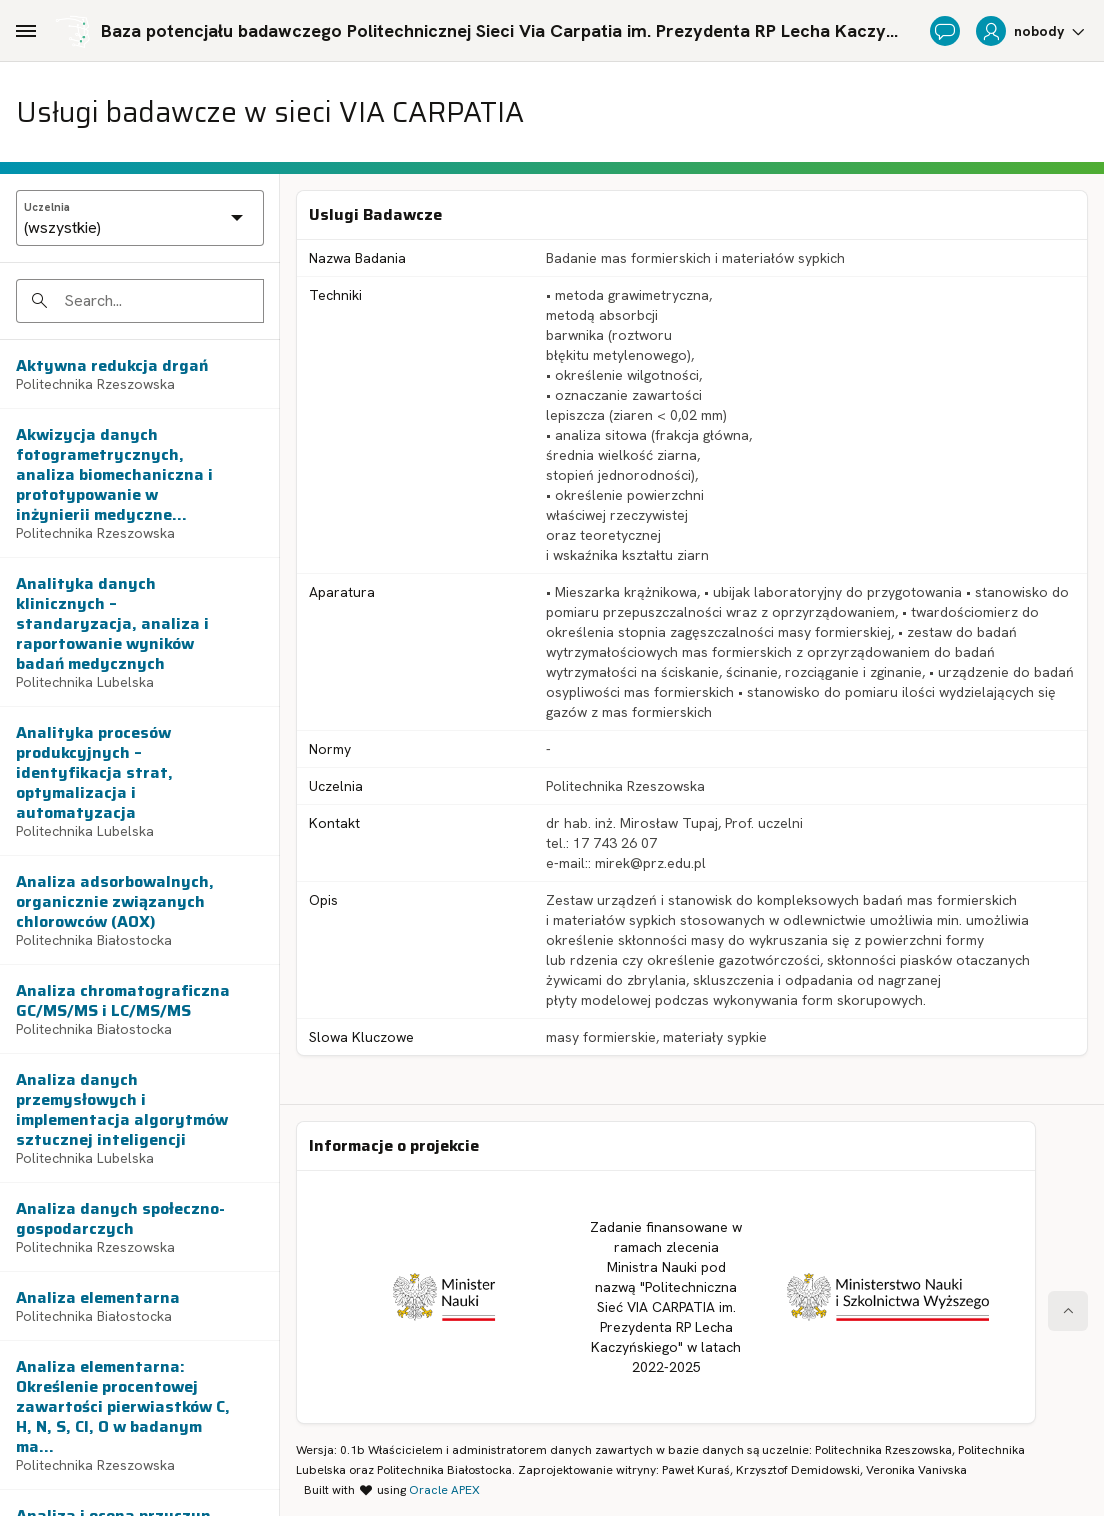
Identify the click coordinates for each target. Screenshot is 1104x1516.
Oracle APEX (444, 1490)
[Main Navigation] (26, 31)
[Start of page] (1068, 1311)
